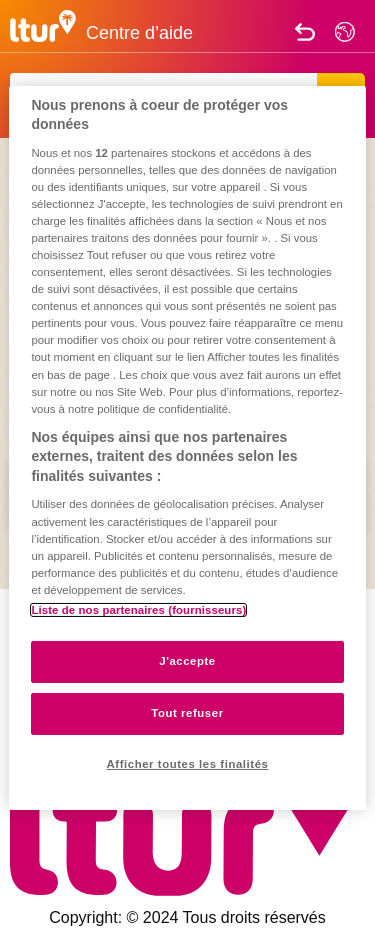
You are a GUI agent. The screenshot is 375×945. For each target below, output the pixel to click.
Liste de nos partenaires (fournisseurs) (138, 610)
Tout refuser (187, 713)
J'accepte (187, 661)
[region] (187, 447)
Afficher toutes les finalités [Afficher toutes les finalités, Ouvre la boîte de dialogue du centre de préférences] (188, 764)
